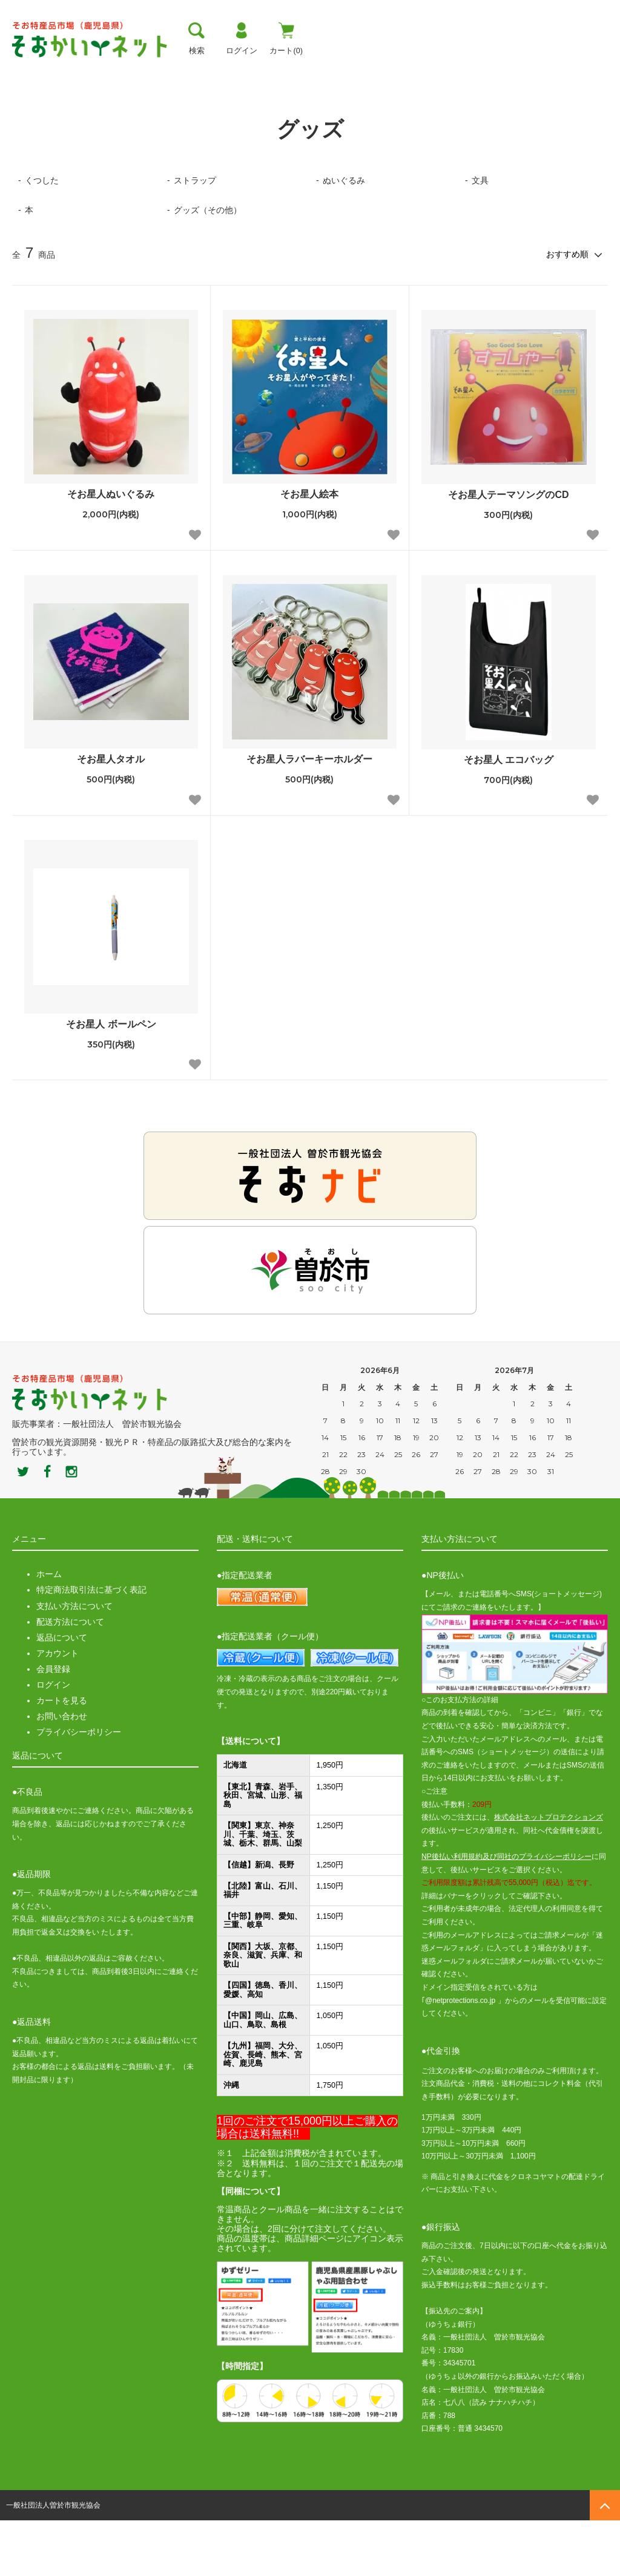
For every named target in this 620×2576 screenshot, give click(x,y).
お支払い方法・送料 (194, 69)
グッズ (63, 106)
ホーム (23, 106)
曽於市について (96, 69)
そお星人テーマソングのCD (508, 551)
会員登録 (53, 1724)
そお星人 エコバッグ (508, 815)
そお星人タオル (111, 815)
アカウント (57, 1709)
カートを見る (61, 1757)
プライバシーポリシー (78, 1788)
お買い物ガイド (291, 69)
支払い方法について (74, 1662)
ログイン (53, 1740)
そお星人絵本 (309, 550)
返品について (61, 1693)
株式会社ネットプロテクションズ (548, 1873)
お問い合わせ (61, 1772)
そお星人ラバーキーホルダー (309, 815)
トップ (26, 69)
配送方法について (70, 1677)
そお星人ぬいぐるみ (110, 550)
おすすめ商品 (375, 69)
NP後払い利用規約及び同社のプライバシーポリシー (506, 1912)
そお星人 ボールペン (111, 1080)
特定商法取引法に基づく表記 (91, 1646)
